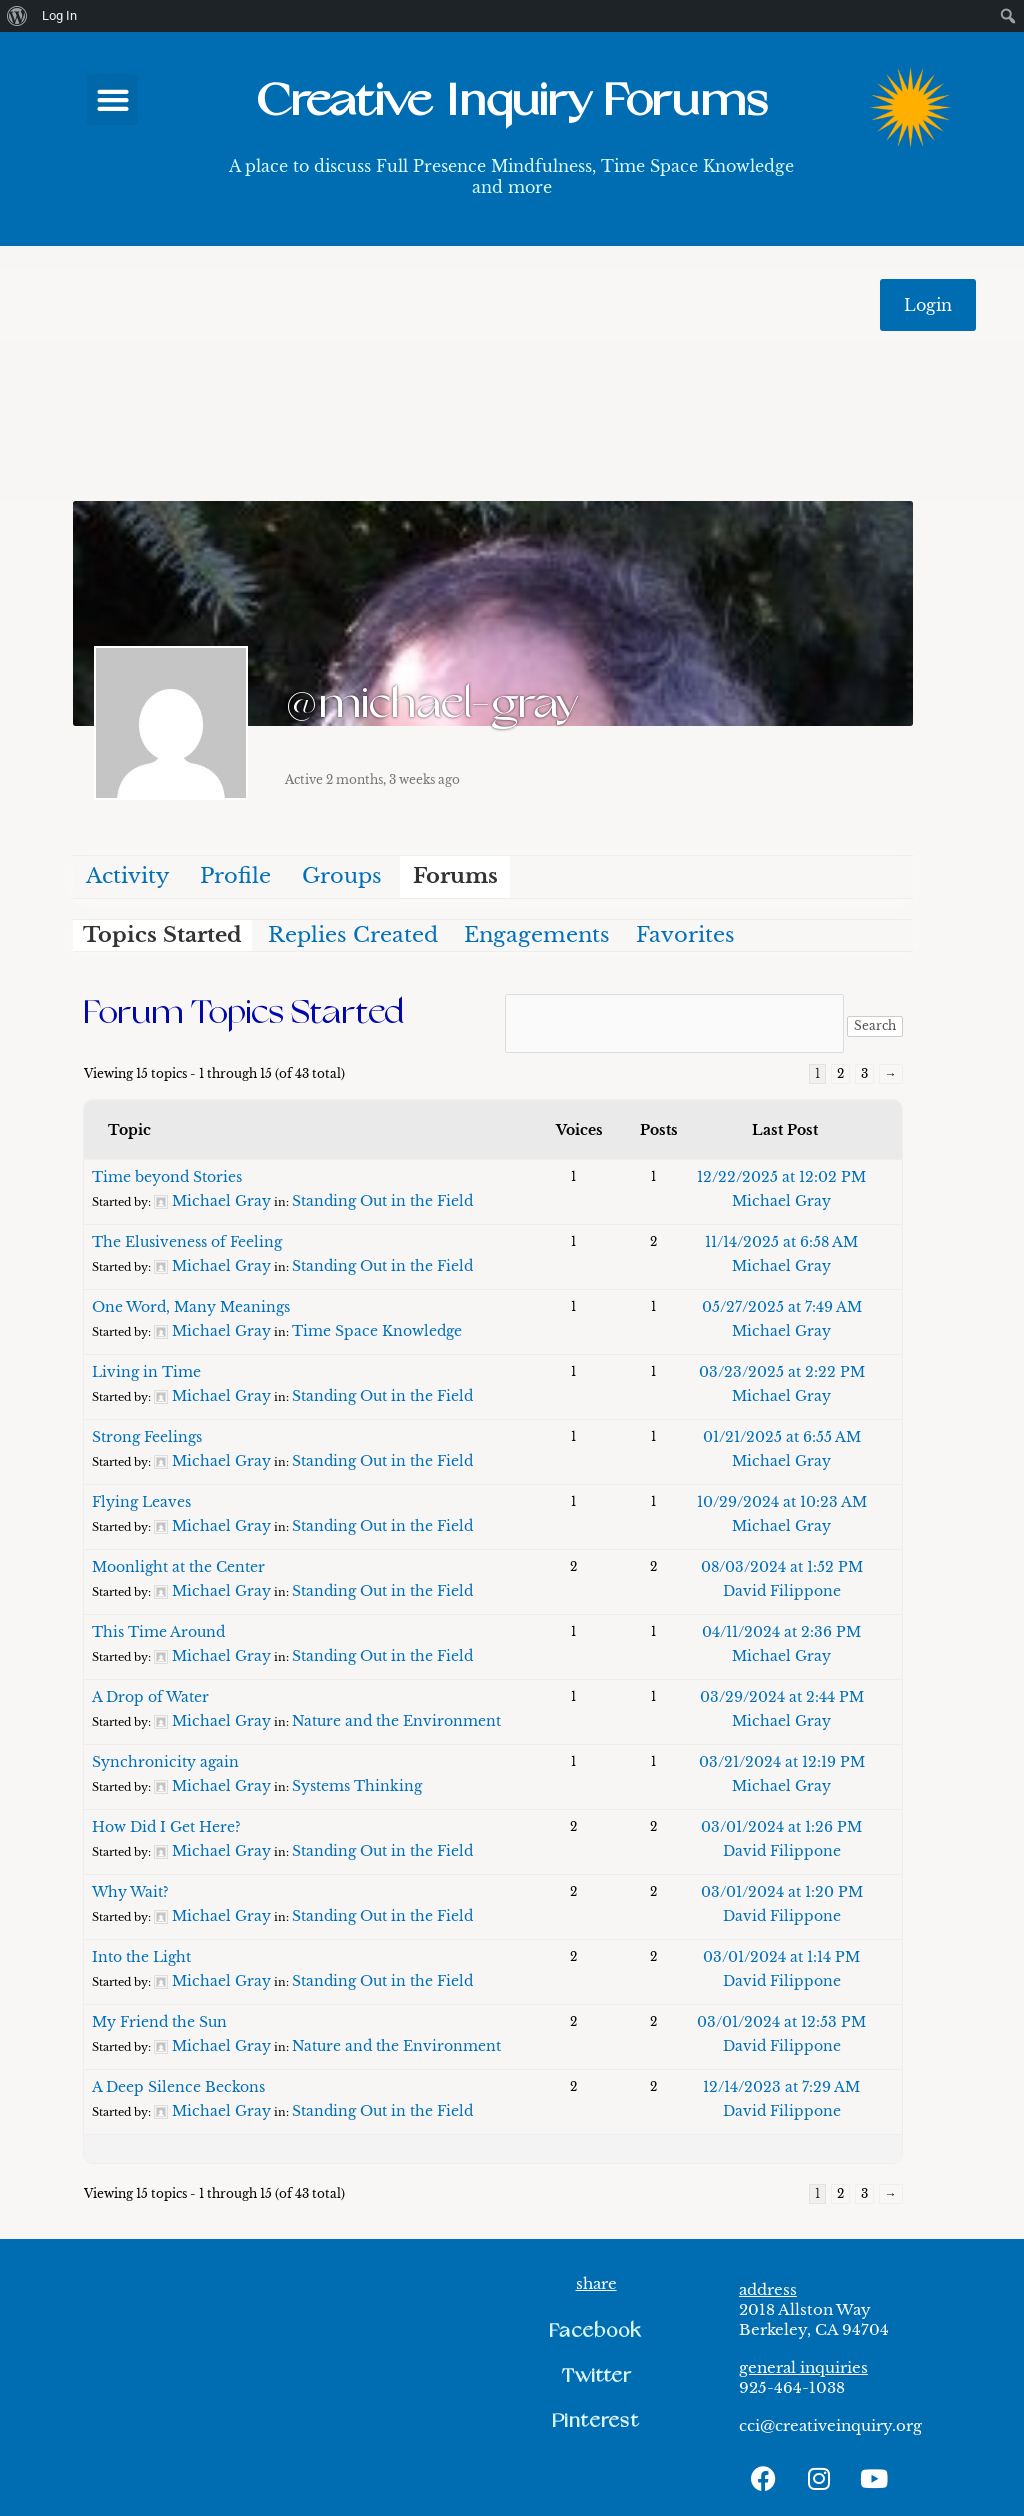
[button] (112, 99)
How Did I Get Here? (166, 1827)
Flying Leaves (141, 1502)
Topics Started (162, 935)
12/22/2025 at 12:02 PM (781, 1177)
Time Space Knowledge (377, 1331)
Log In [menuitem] (59, 15)
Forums (455, 876)
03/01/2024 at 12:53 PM (781, 2022)
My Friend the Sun (159, 2022)
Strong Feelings (147, 1437)
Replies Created (353, 935)
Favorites (685, 935)
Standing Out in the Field (382, 1201)
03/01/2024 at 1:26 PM (781, 1827)
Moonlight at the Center (178, 1567)
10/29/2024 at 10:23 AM (782, 1502)
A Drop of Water (150, 1697)
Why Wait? (130, 1892)
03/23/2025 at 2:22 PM (782, 1372)
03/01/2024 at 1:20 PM (782, 1892)
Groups (342, 876)
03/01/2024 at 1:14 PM (781, 1957)
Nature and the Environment (396, 1721)
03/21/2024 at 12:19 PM (782, 1762)
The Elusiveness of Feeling (187, 1242)
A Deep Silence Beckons (178, 2087)
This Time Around (158, 1632)
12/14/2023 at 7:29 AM (781, 2087)
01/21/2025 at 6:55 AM (782, 1437)
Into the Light (141, 1957)
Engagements (537, 935)
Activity (127, 876)
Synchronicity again (165, 1762)
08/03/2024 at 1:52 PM (782, 1567)
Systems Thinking (357, 1786)
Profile (235, 876)
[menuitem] (17, 16)
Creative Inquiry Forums (512, 101)
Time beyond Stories (167, 1177)
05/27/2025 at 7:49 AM (782, 1307)
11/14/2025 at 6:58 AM (781, 1242)
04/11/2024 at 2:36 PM (781, 1632)
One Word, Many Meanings (191, 1307)
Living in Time (146, 1372)
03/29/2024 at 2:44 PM (782, 1697)
